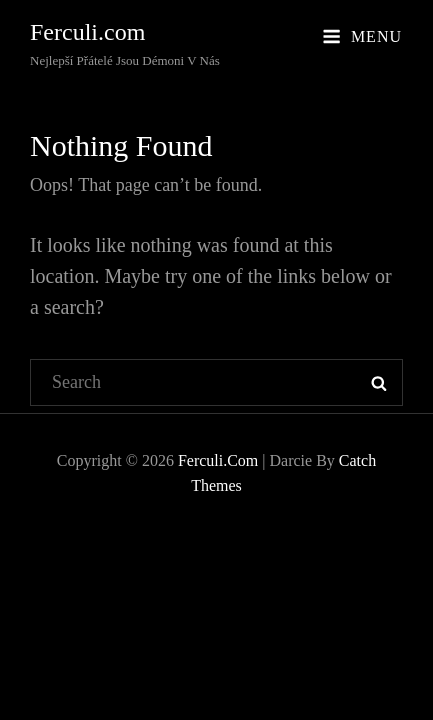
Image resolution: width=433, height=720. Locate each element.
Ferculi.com (87, 32)
